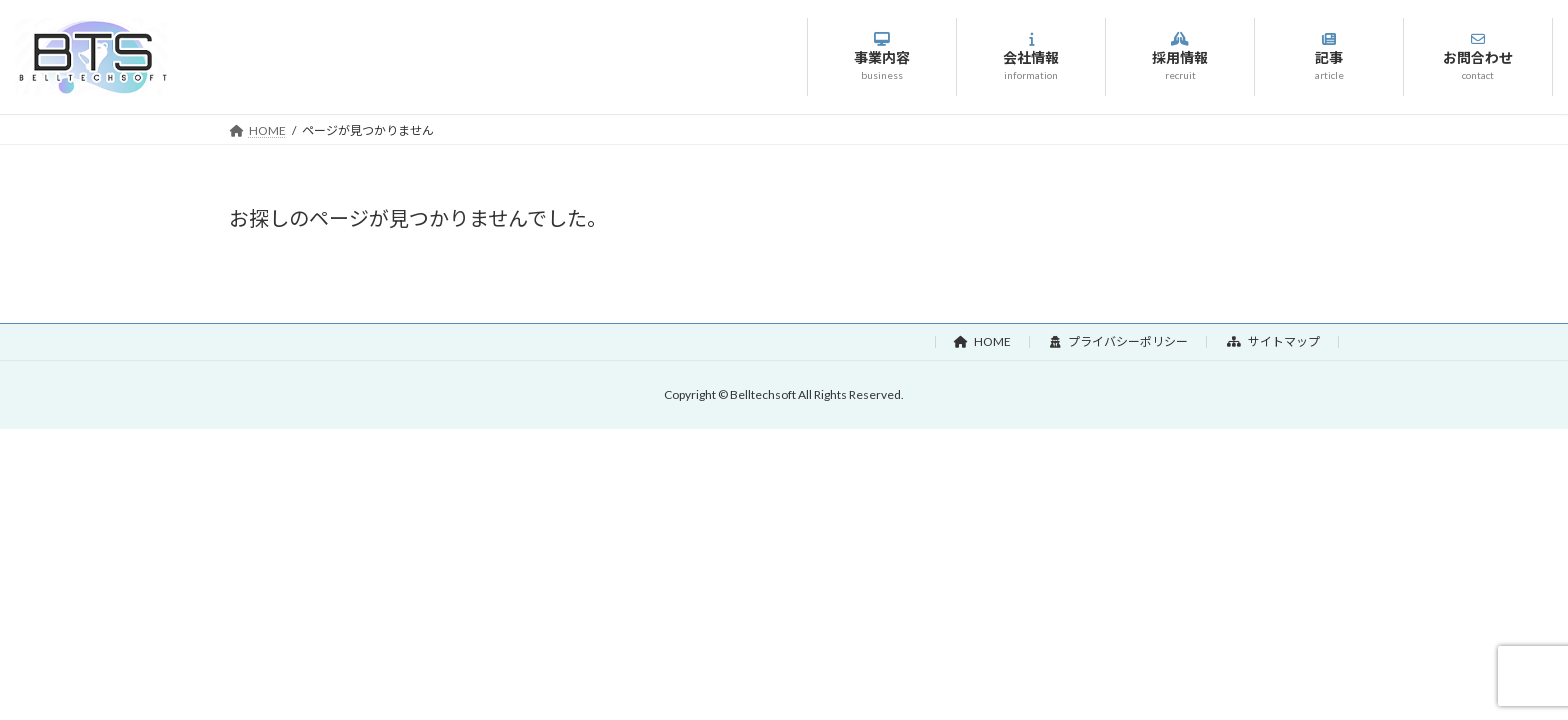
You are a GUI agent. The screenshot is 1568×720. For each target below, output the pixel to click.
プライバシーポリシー (1119, 341)
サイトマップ (1273, 341)
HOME (983, 341)
